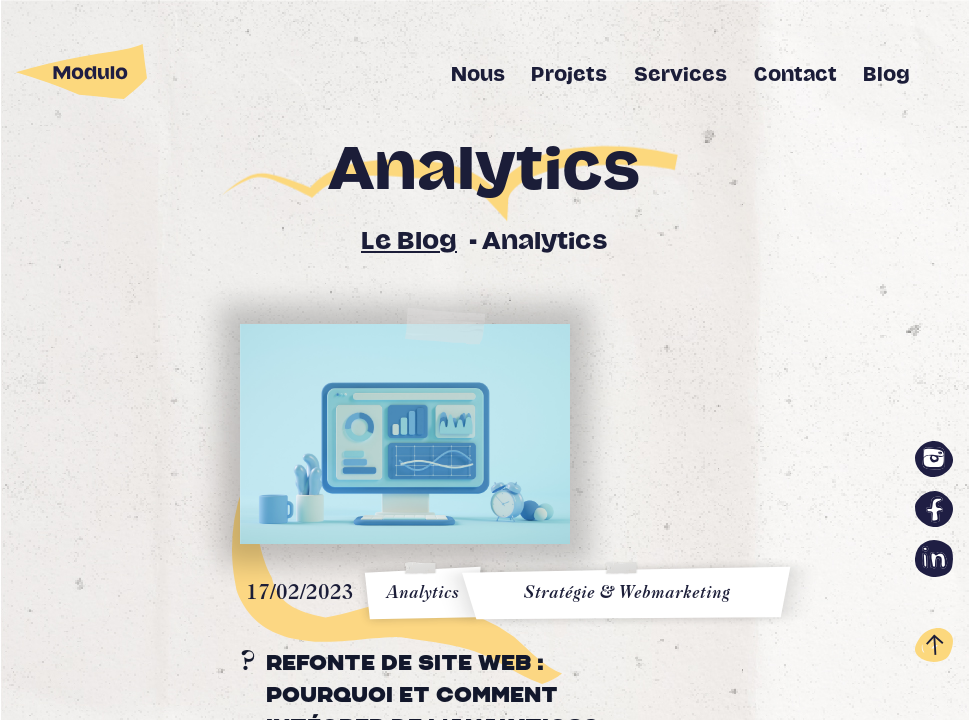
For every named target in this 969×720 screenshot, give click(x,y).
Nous (478, 75)
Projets (569, 75)
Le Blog (409, 241)
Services (680, 75)
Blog (886, 75)
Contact (795, 75)
